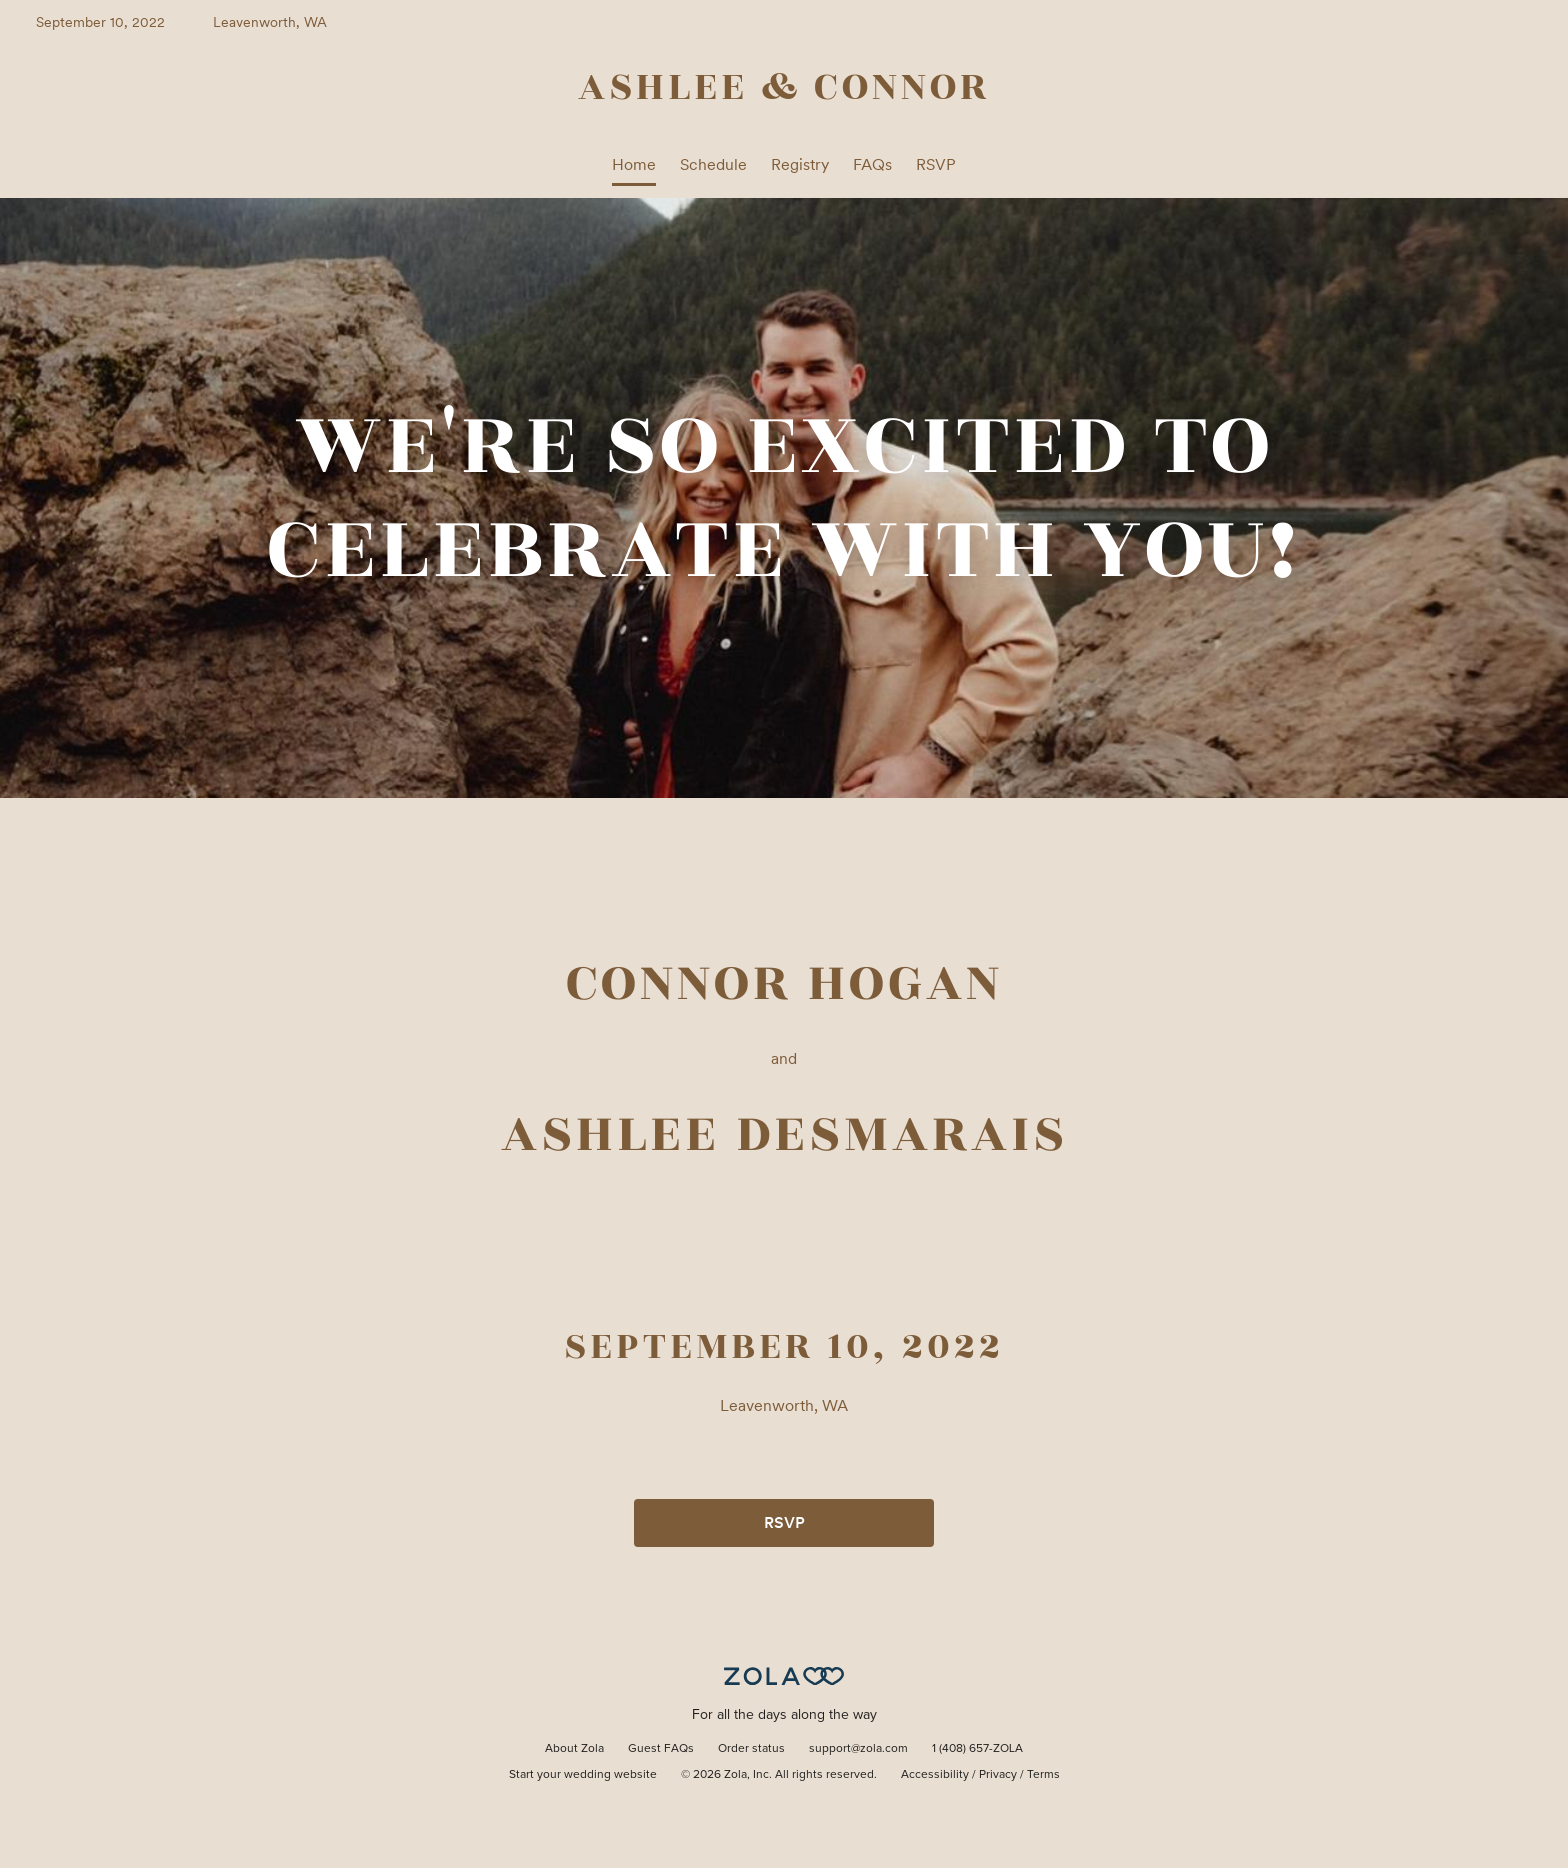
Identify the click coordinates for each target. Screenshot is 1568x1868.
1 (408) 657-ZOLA (977, 1749)
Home (634, 164)
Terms (1043, 1775)
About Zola (574, 1749)
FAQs (872, 164)
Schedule (713, 164)
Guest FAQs (661, 1749)
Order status (751, 1749)
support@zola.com (858, 1749)
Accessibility (935, 1775)
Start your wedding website (583, 1775)
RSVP (936, 164)
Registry (800, 164)
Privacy (998, 1775)
